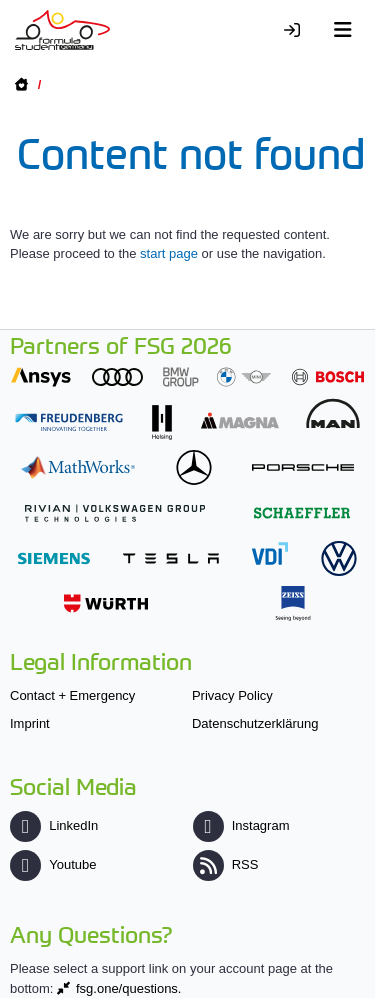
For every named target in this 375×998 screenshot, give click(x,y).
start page (169, 253)
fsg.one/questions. (129, 988)
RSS (226, 864)
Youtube (53, 864)
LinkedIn (54, 825)
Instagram (241, 825)
